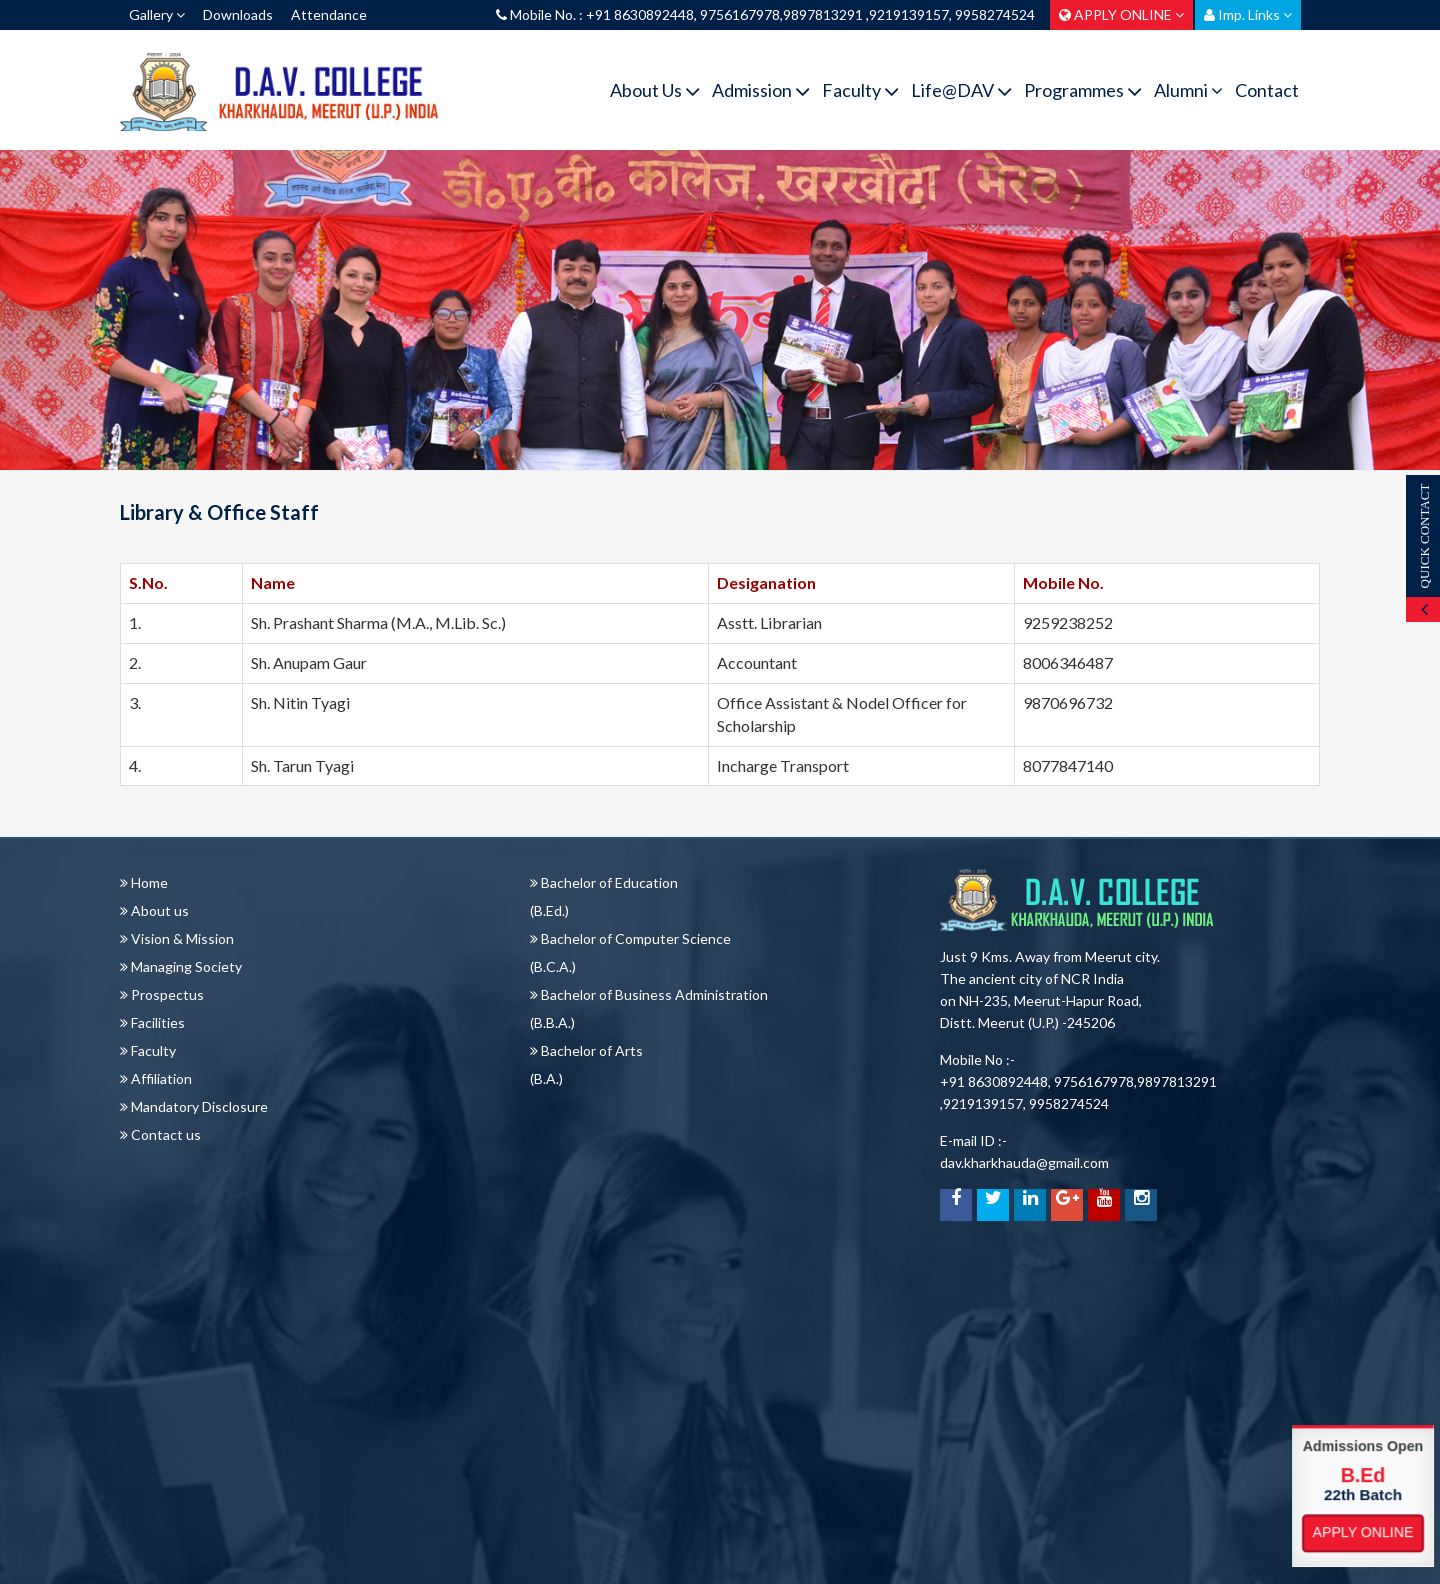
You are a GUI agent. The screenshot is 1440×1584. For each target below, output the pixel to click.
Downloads (238, 14)
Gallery (157, 14)
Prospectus (162, 994)
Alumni (1188, 90)
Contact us (160, 1134)
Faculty (860, 90)
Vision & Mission (177, 938)
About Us (655, 90)
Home (144, 882)
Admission (761, 90)
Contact (1267, 90)
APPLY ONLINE (1121, 14)
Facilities (152, 1022)
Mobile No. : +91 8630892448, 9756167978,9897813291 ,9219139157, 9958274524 (765, 14)
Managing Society (181, 966)
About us (154, 910)
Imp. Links (1248, 14)
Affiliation (156, 1078)
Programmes (1083, 90)
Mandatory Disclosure (194, 1106)
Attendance (329, 14)
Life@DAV (961, 90)
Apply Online (1363, 1533)
